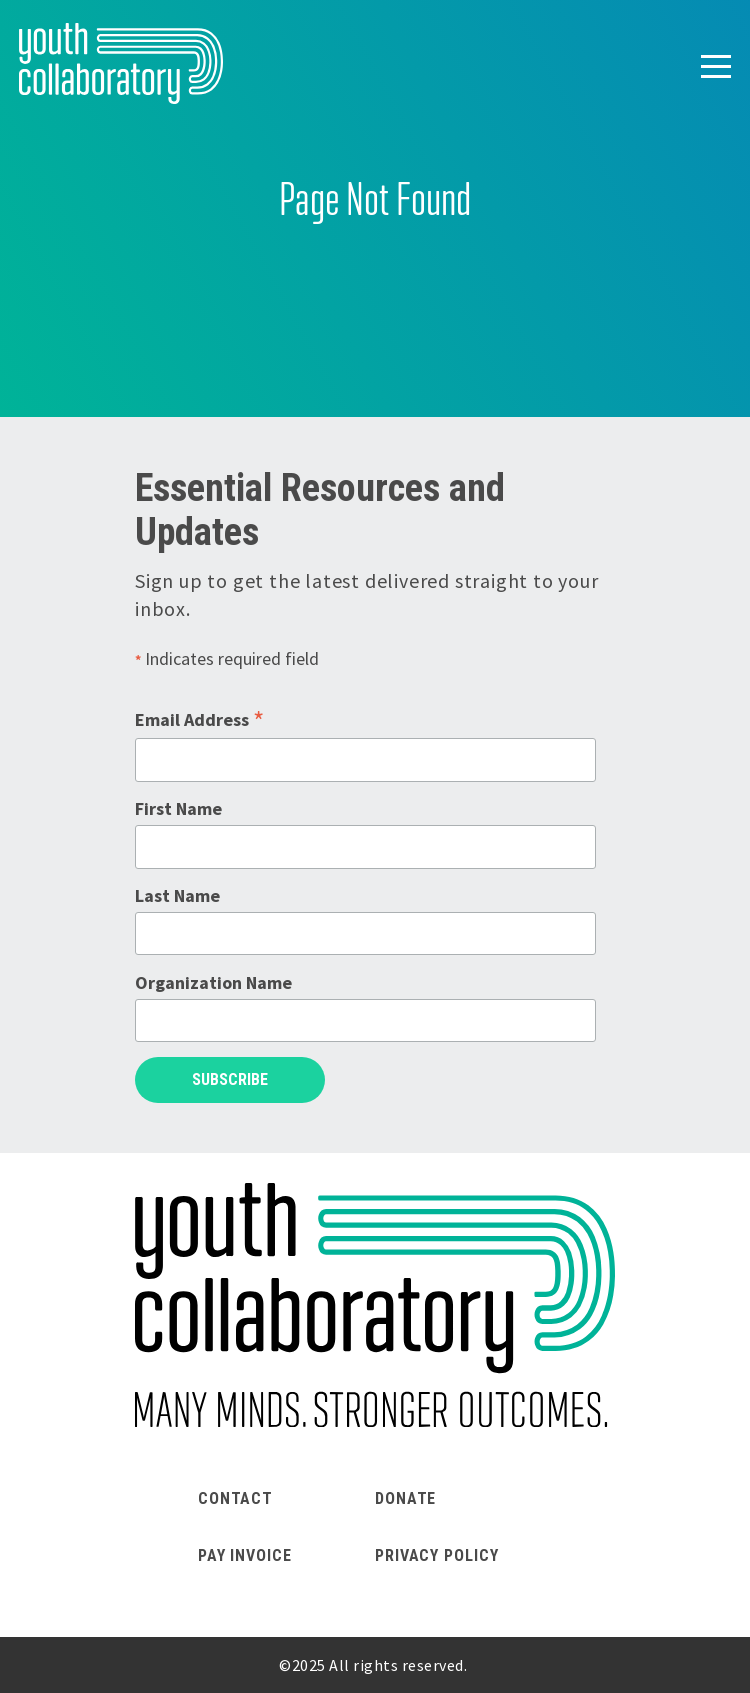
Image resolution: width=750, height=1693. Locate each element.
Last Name (177, 895)
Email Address (199, 720)
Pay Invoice (245, 1555)
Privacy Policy (437, 1555)
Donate (405, 1498)
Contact (235, 1498)
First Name (178, 808)
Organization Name (213, 982)
